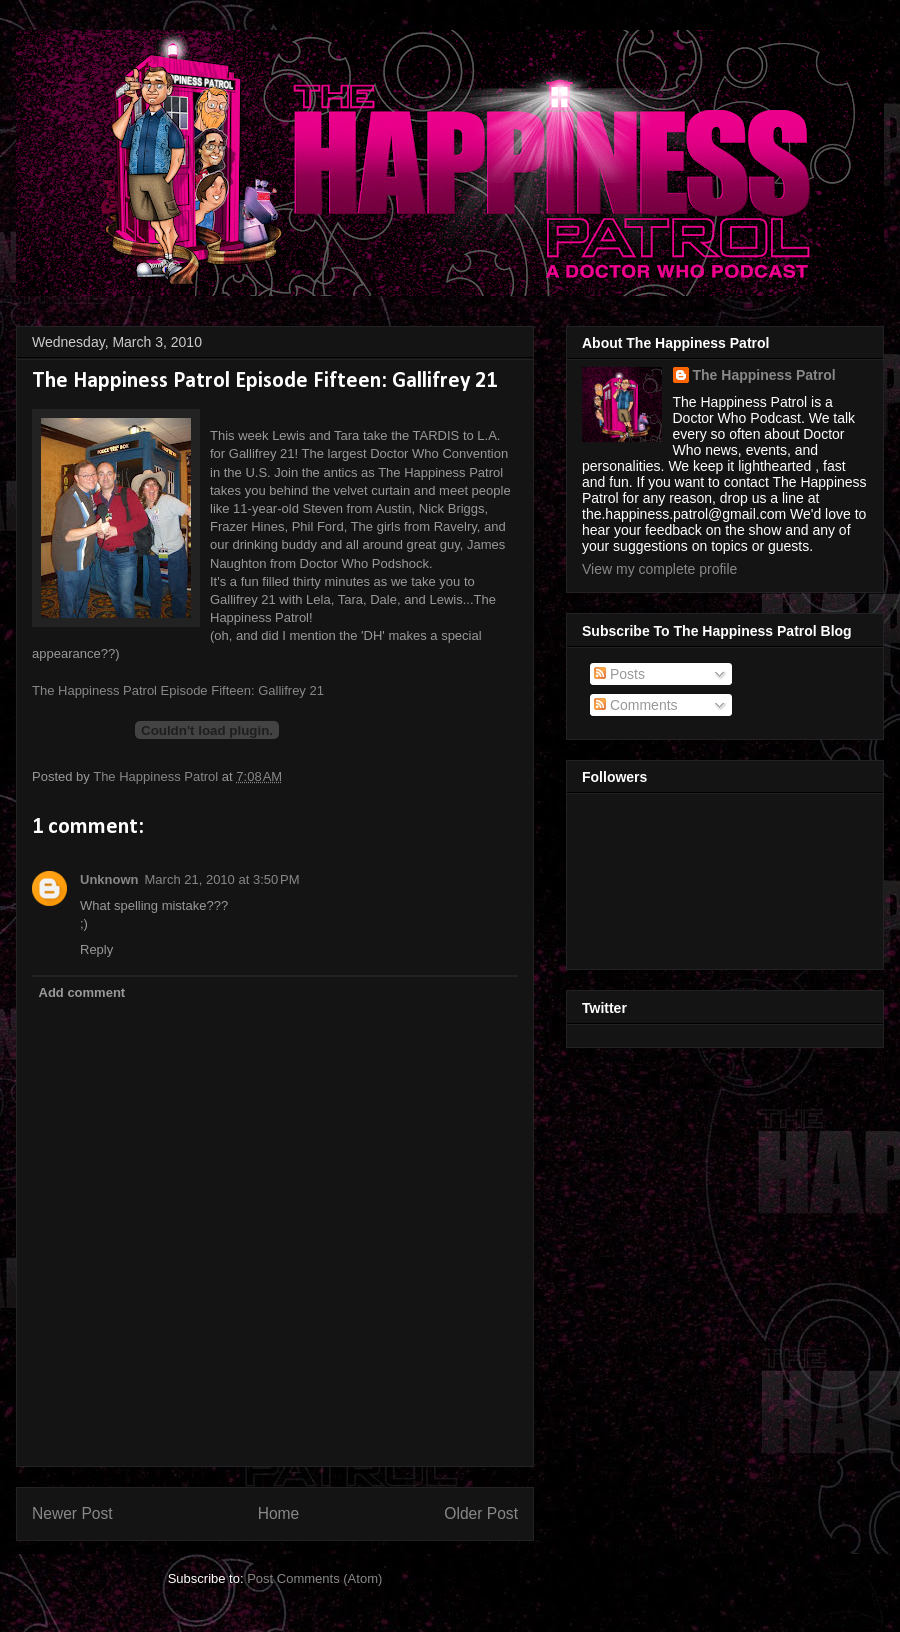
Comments (636, 705)
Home (279, 1513)
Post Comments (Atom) (314, 1578)
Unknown (109, 879)
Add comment (82, 992)
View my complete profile (659, 569)
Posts (619, 674)
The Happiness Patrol (764, 375)
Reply (96, 949)
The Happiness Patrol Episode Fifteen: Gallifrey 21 (178, 690)
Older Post (481, 1513)
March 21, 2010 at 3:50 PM (222, 879)
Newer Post (72, 1513)
